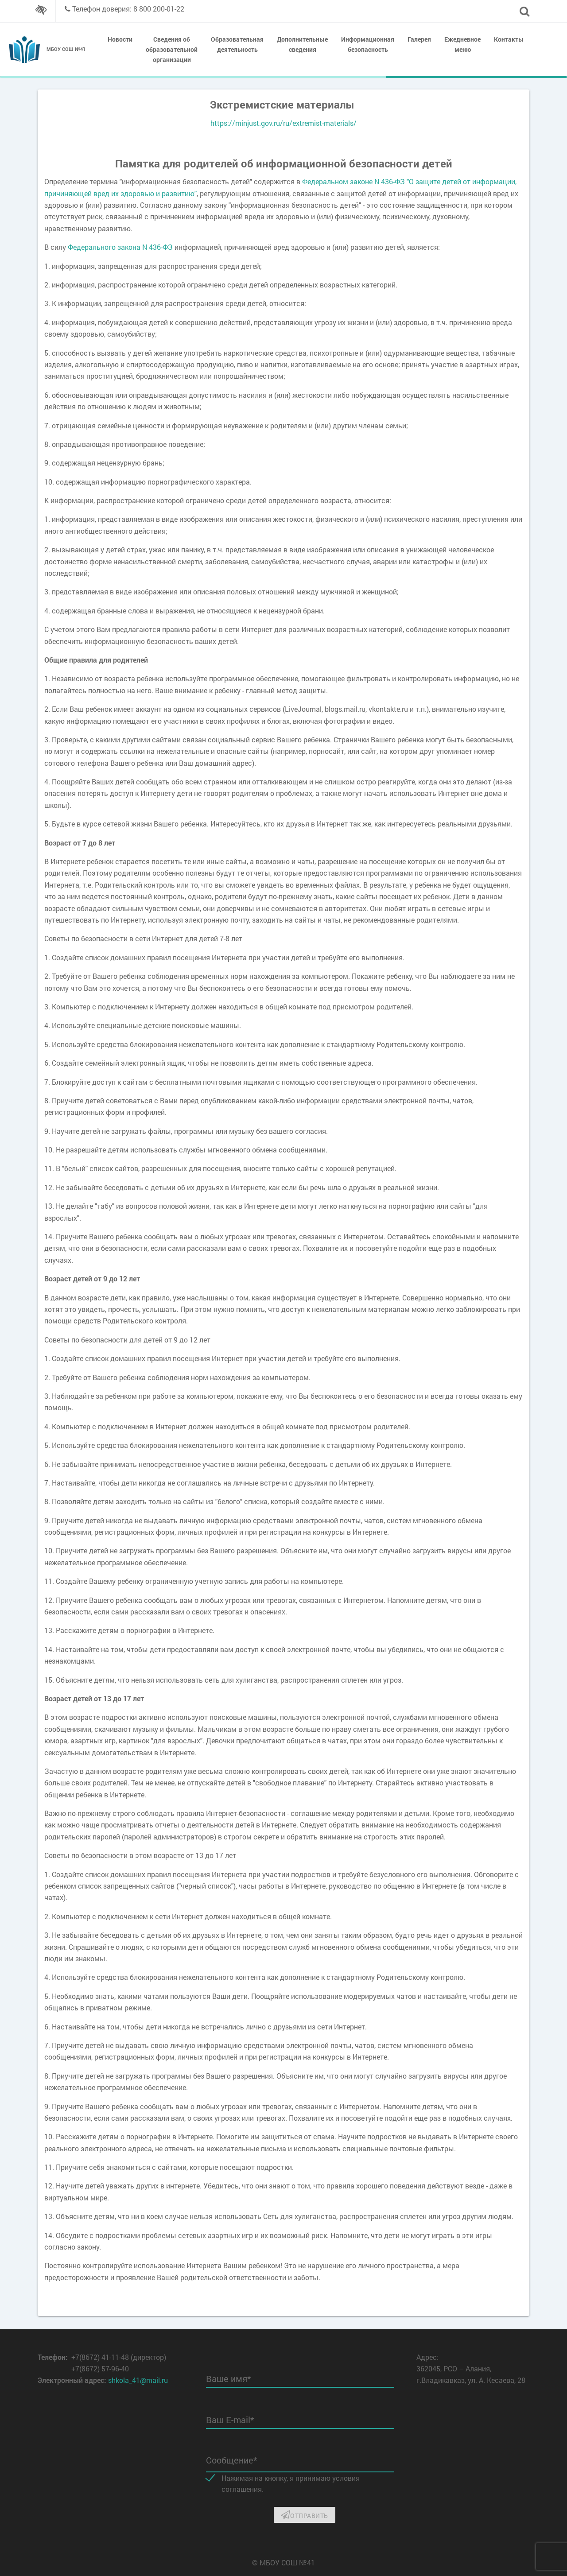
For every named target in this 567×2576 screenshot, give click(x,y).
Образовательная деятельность (237, 44)
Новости (120, 39)
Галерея (419, 39)
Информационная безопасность (367, 44)
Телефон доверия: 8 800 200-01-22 (128, 8)
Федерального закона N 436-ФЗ (120, 247)
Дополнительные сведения (302, 44)
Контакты (509, 39)
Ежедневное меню (462, 44)
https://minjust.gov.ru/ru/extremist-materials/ (283, 123)
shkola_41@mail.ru (138, 2380)
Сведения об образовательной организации (172, 49)
